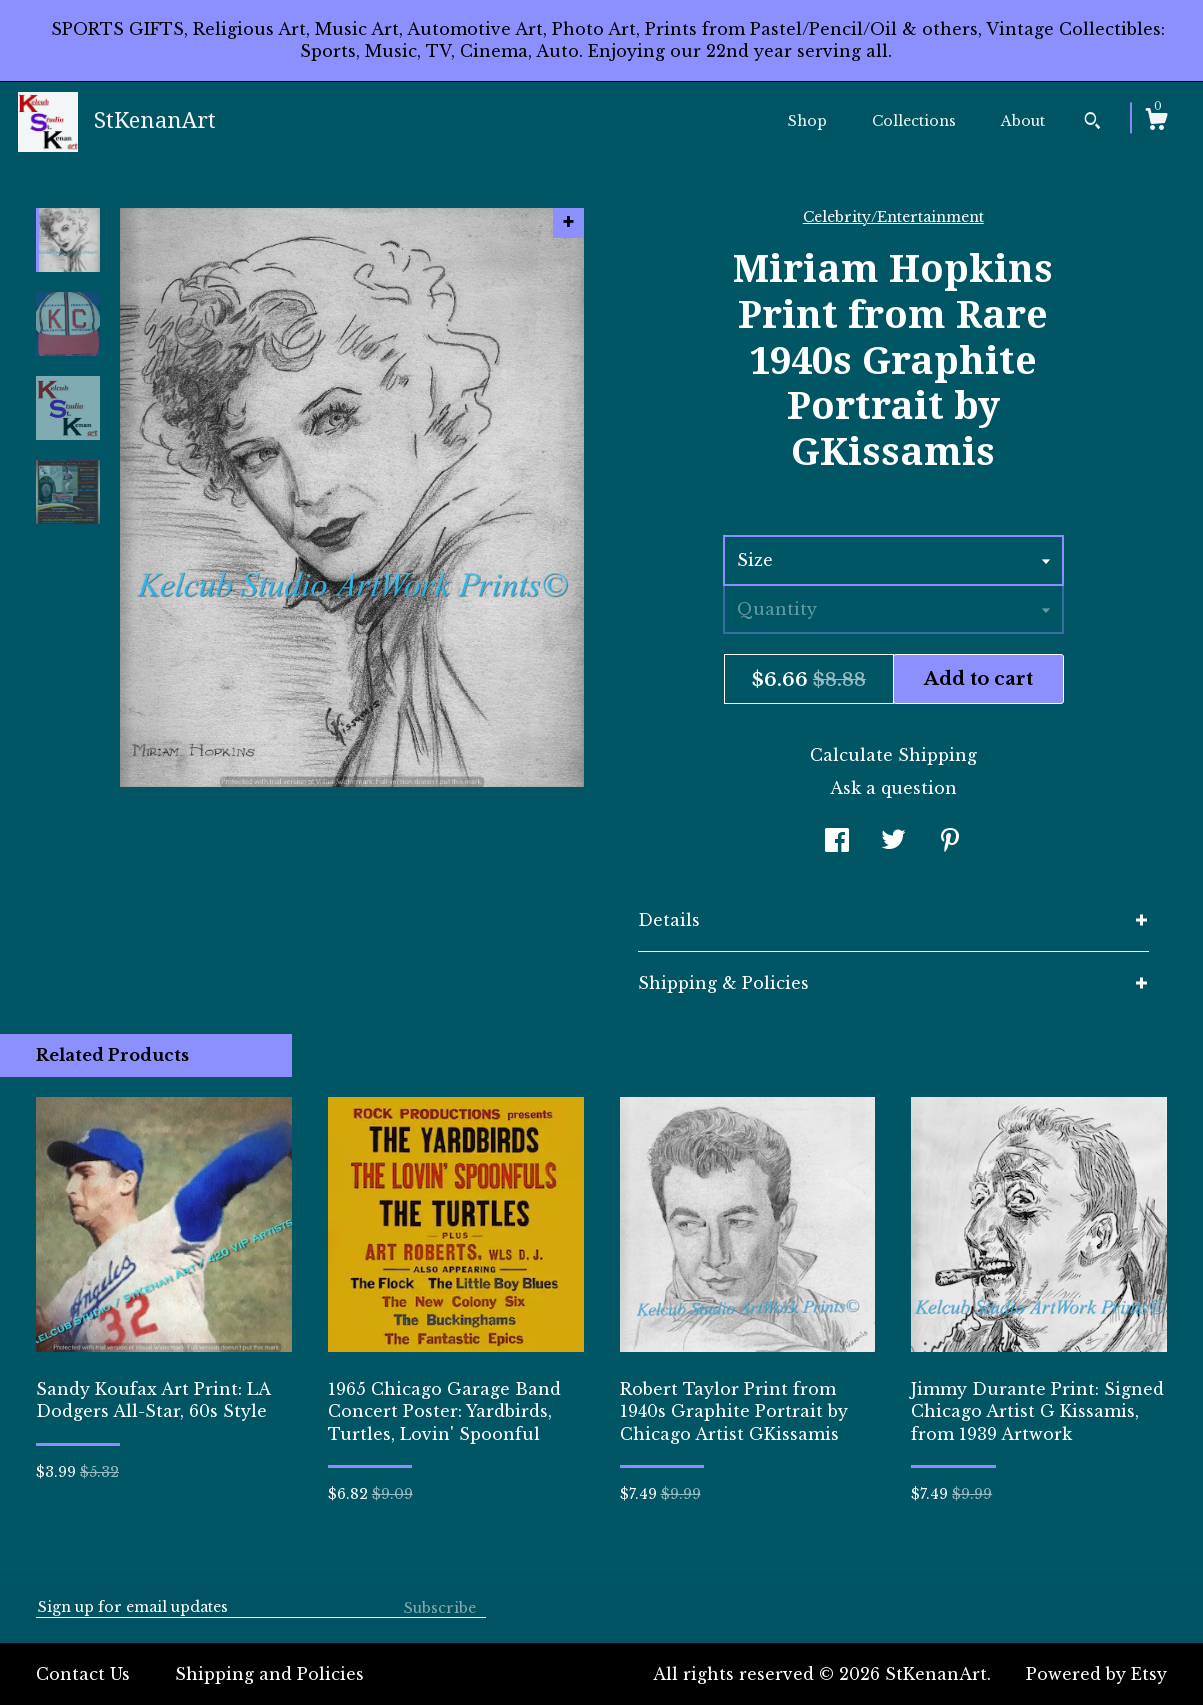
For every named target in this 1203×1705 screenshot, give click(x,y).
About (1023, 121)
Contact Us (83, 1674)
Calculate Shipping (893, 755)
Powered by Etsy (1096, 1674)
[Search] (1092, 123)
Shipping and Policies (269, 1674)
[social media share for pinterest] (950, 842)
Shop (807, 121)
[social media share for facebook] (837, 842)
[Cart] (1156, 122)
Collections (914, 121)
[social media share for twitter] (893, 842)
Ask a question (893, 788)
